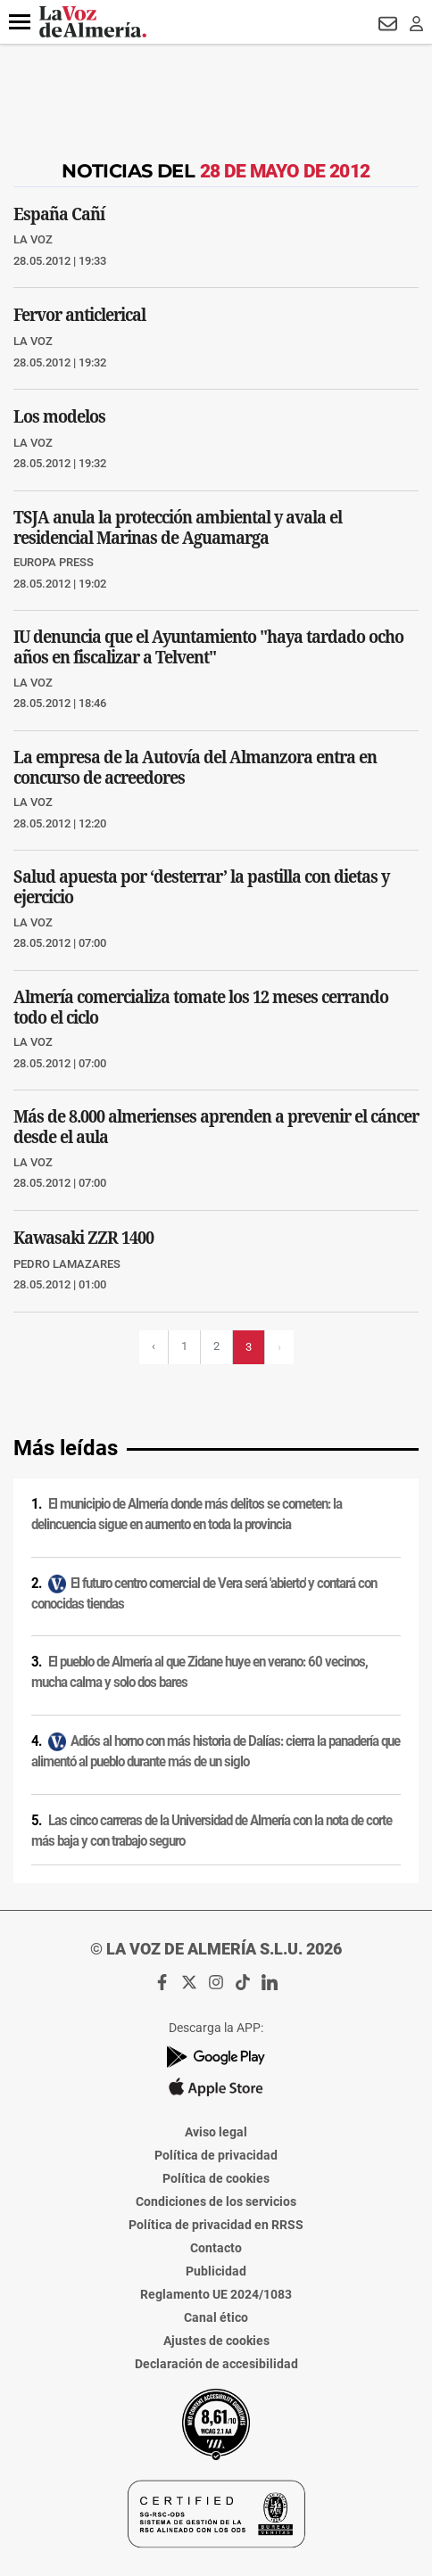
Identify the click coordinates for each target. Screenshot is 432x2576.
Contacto (216, 2248)
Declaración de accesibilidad (216, 2364)
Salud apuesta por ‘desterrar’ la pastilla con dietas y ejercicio (201, 886)
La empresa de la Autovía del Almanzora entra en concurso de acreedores (195, 766)
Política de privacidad (216, 2155)
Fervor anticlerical (79, 314)
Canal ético (216, 2317)
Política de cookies (216, 2178)
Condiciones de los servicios (216, 2201)
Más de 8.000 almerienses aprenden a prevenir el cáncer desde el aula (216, 1126)
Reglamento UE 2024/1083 (216, 2294)
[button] (19, 22)
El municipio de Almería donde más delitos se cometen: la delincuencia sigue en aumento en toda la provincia (186, 1514)
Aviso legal (216, 2132)
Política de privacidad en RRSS (216, 2225)
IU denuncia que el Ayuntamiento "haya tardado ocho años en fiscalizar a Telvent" (208, 646)
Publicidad (216, 2271)
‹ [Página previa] (153, 1346)
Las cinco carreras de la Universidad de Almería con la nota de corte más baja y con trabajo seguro (211, 1831)
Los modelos (59, 416)
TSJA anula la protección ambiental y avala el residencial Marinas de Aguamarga (177, 526)
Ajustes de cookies (216, 2340)
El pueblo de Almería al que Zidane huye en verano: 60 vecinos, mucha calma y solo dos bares (199, 1672)
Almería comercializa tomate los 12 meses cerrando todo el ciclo (200, 1006)
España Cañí (58, 212)
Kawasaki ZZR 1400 (83, 1237)
